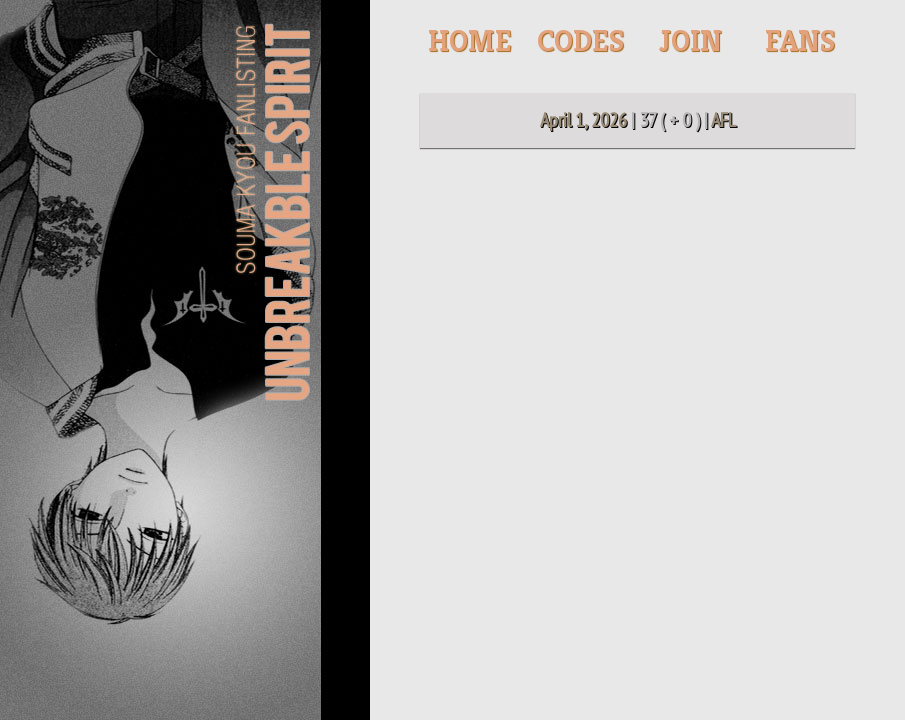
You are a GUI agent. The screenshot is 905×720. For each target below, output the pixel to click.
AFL (723, 120)
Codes (580, 41)
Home (470, 41)
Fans (800, 41)
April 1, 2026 (583, 120)
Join (690, 41)
